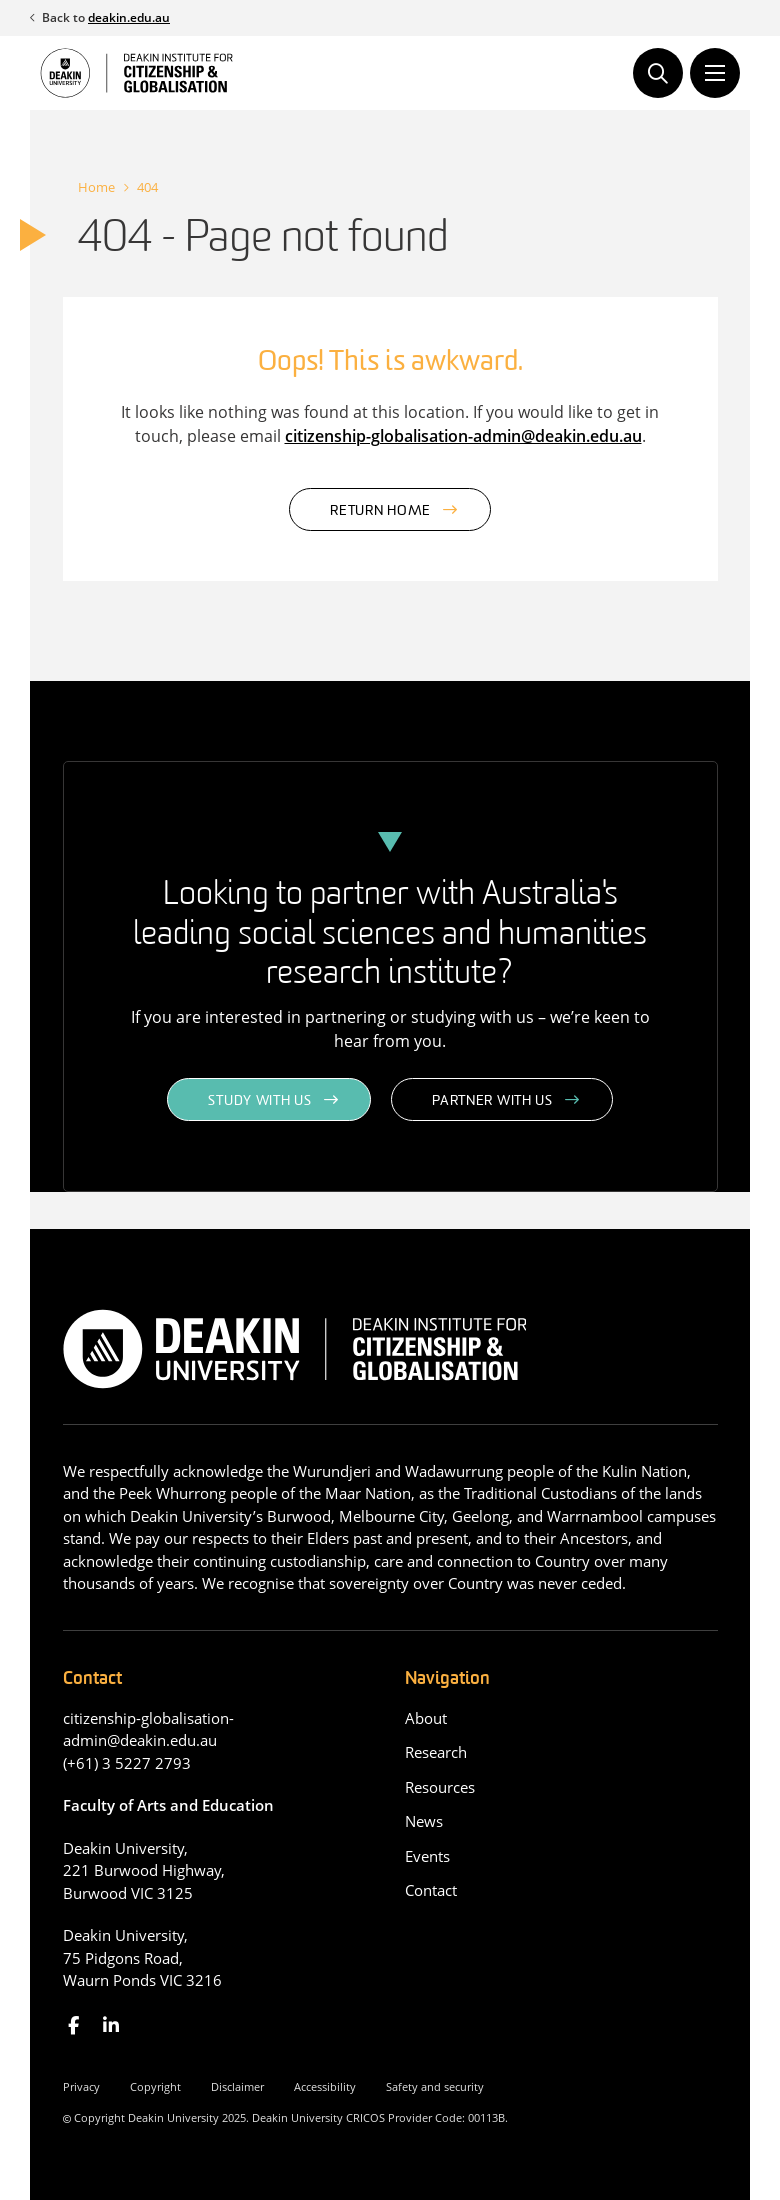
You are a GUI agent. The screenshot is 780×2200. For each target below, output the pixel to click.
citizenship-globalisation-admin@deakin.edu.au (463, 436)
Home (96, 187)
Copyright (155, 2086)
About (426, 1718)
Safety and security (435, 2086)
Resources (440, 1787)
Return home (380, 511)
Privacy (81, 2086)
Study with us (259, 1101)
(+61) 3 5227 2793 (127, 1763)
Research (436, 1752)
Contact (431, 1890)
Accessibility (325, 2086)
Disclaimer (237, 2086)
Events (427, 1856)
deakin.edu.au (129, 17)
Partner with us (492, 1101)
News (424, 1821)
